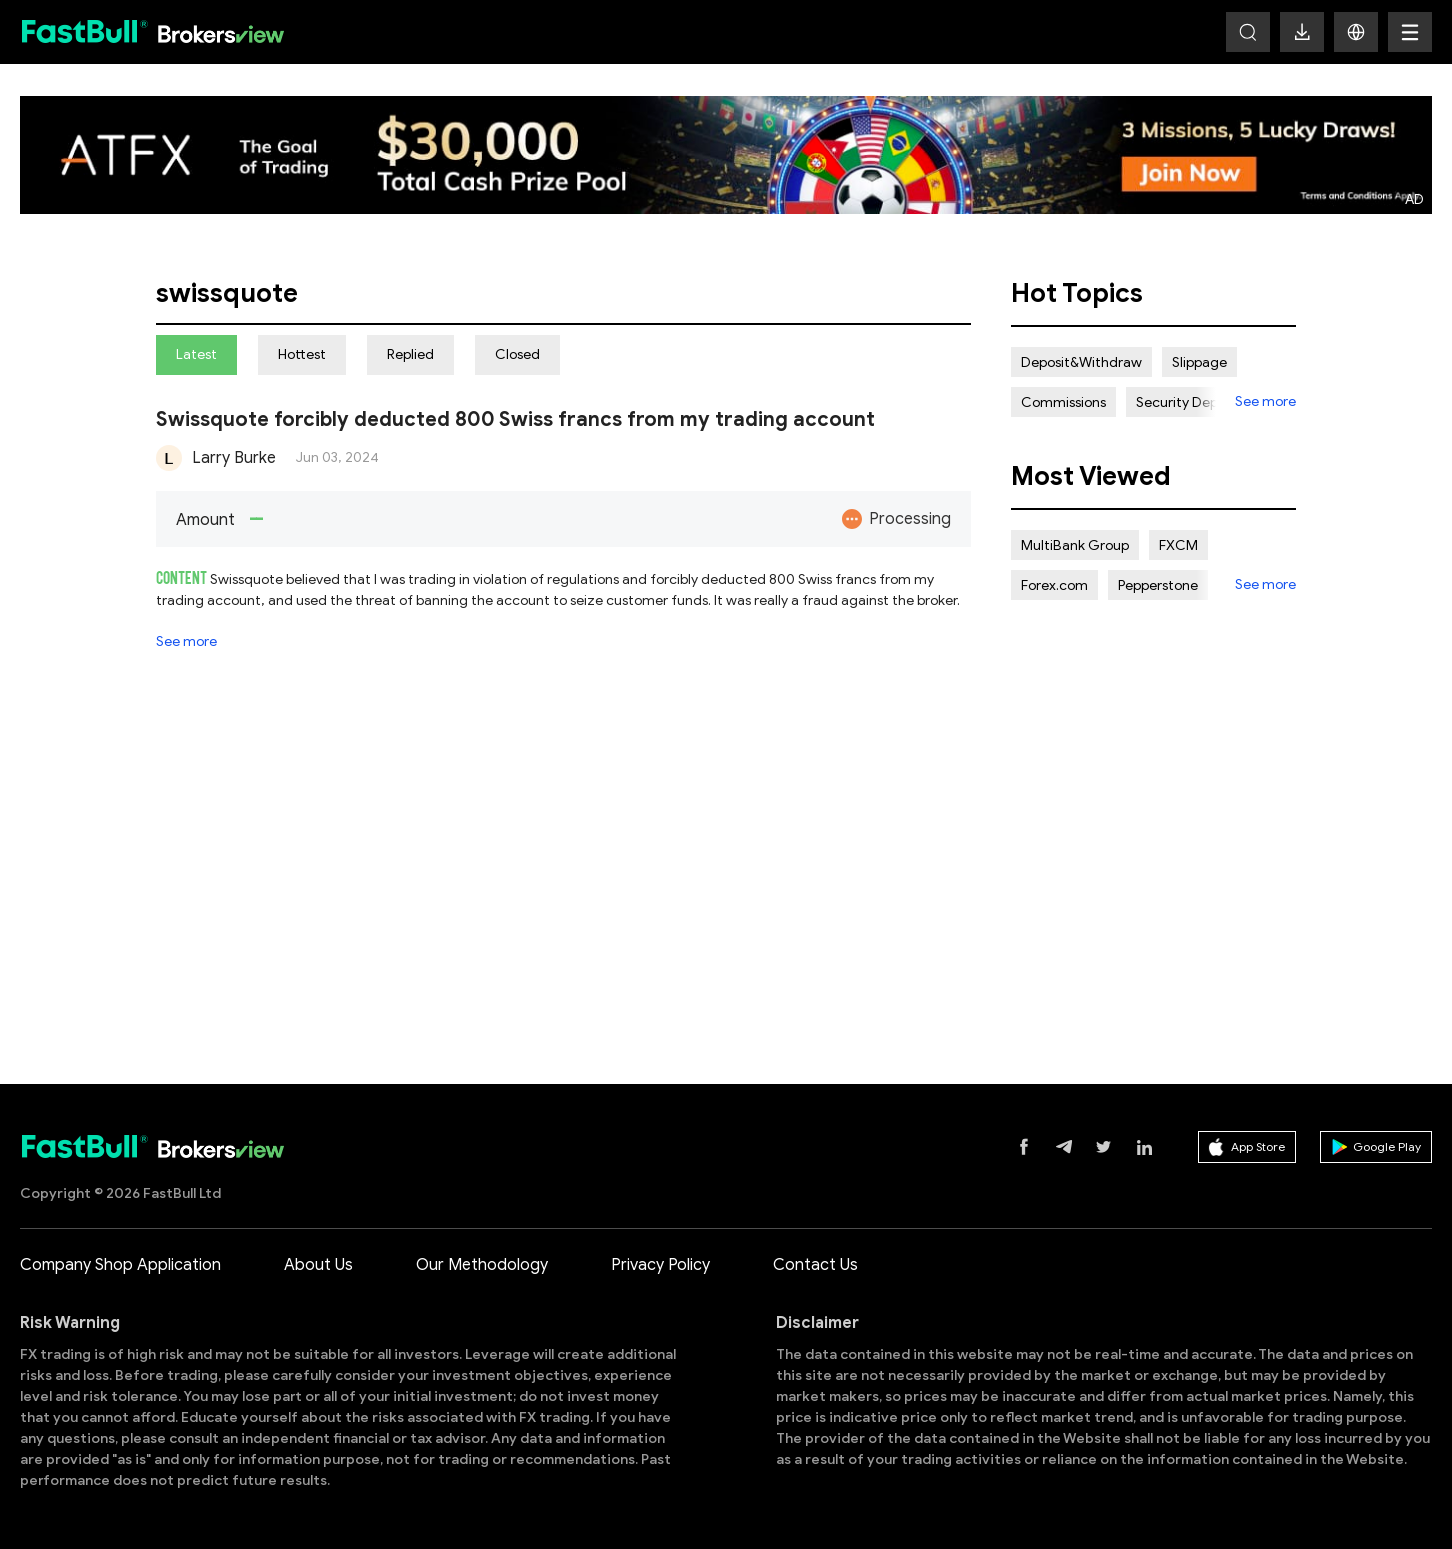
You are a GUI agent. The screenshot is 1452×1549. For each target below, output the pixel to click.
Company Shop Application (120, 1265)
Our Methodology (482, 1265)
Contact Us (815, 1265)
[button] (1356, 32)
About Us (318, 1265)
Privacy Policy (660, 1265)
